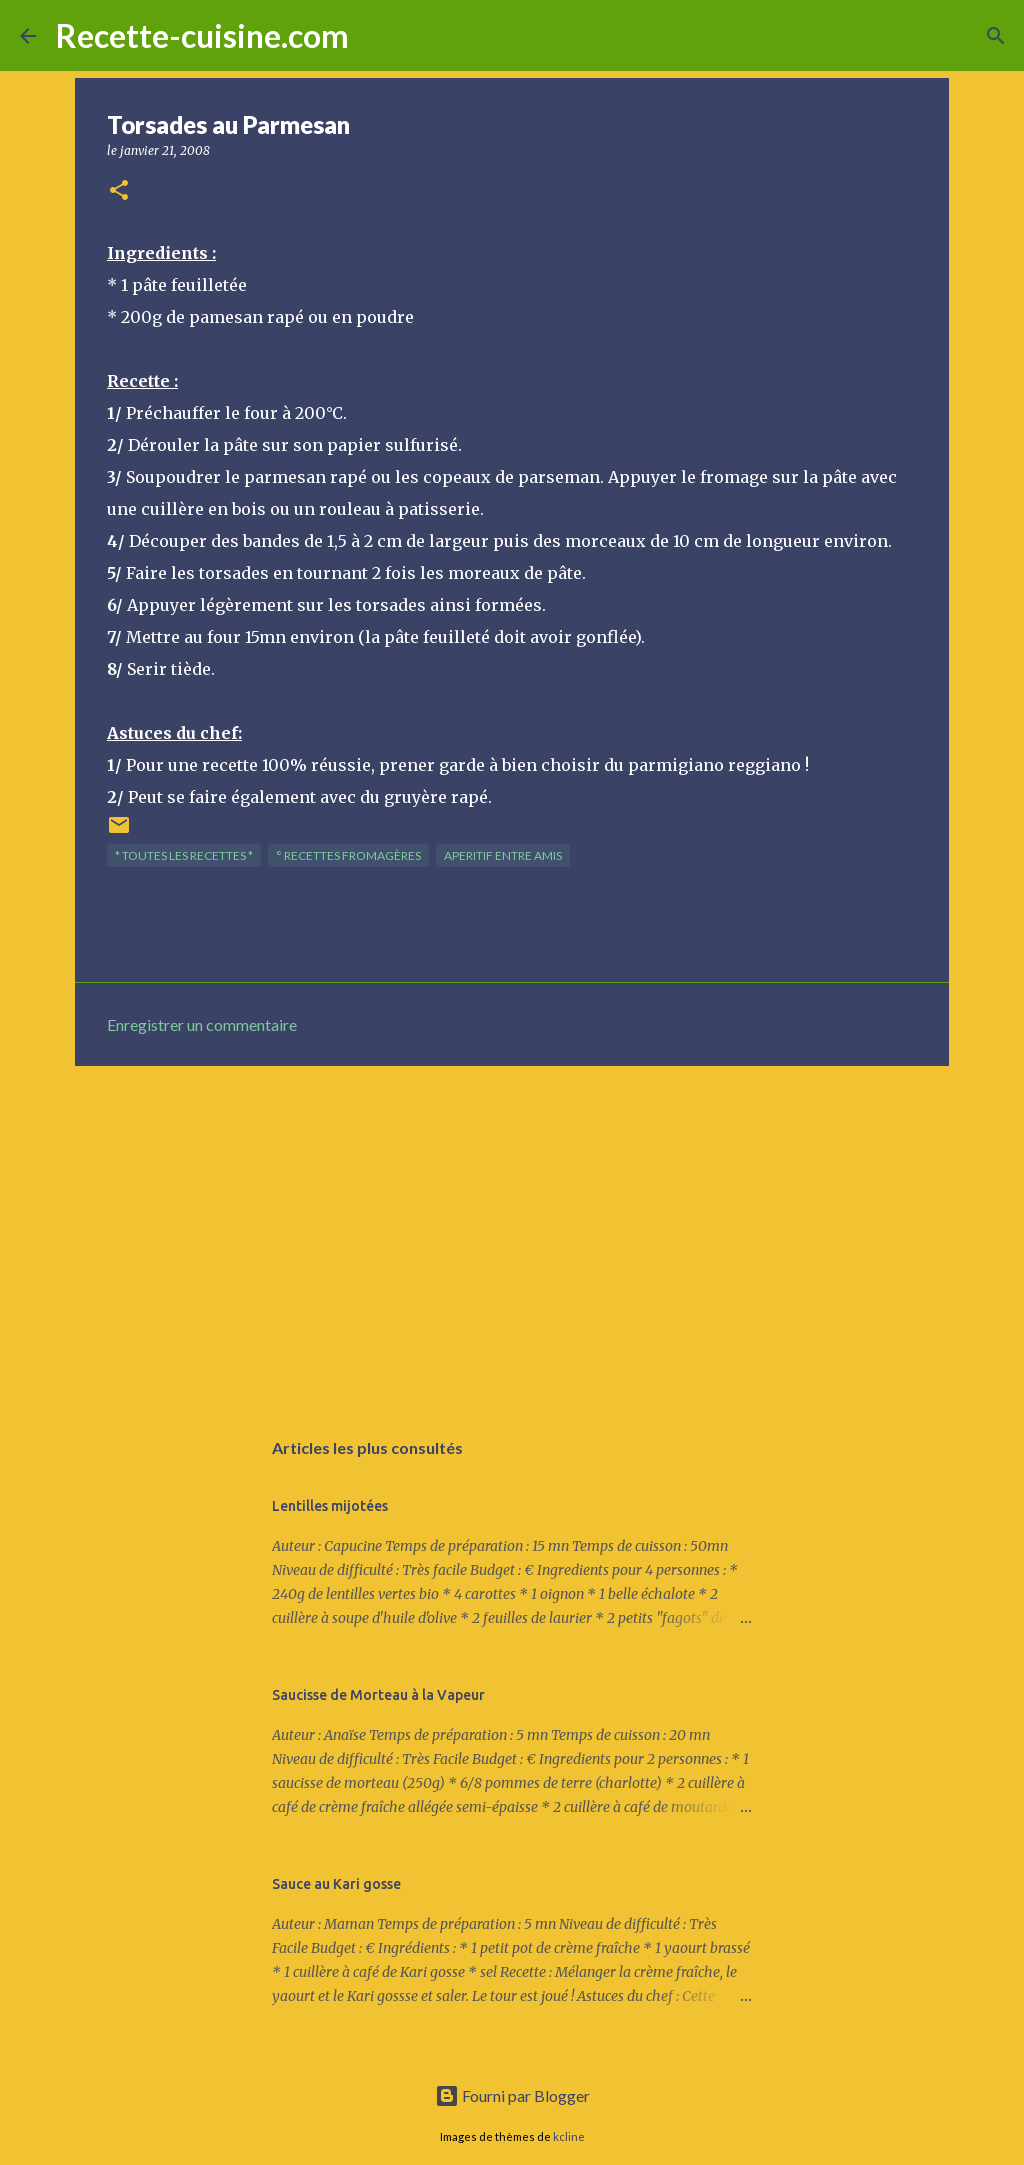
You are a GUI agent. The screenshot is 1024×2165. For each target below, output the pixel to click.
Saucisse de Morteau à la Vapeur (378, 1695)
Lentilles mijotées (330, 1506)
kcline (569, 2136)
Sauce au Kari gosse (336, 1884)
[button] (119, 191)
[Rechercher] (377, 36)
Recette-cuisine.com (202, 35)
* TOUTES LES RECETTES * (184, 855)
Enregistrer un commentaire (202, 1024)
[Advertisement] (512, 1236)
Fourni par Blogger (512, 2095)
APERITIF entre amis (503, 855)
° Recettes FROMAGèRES (348, 855)
